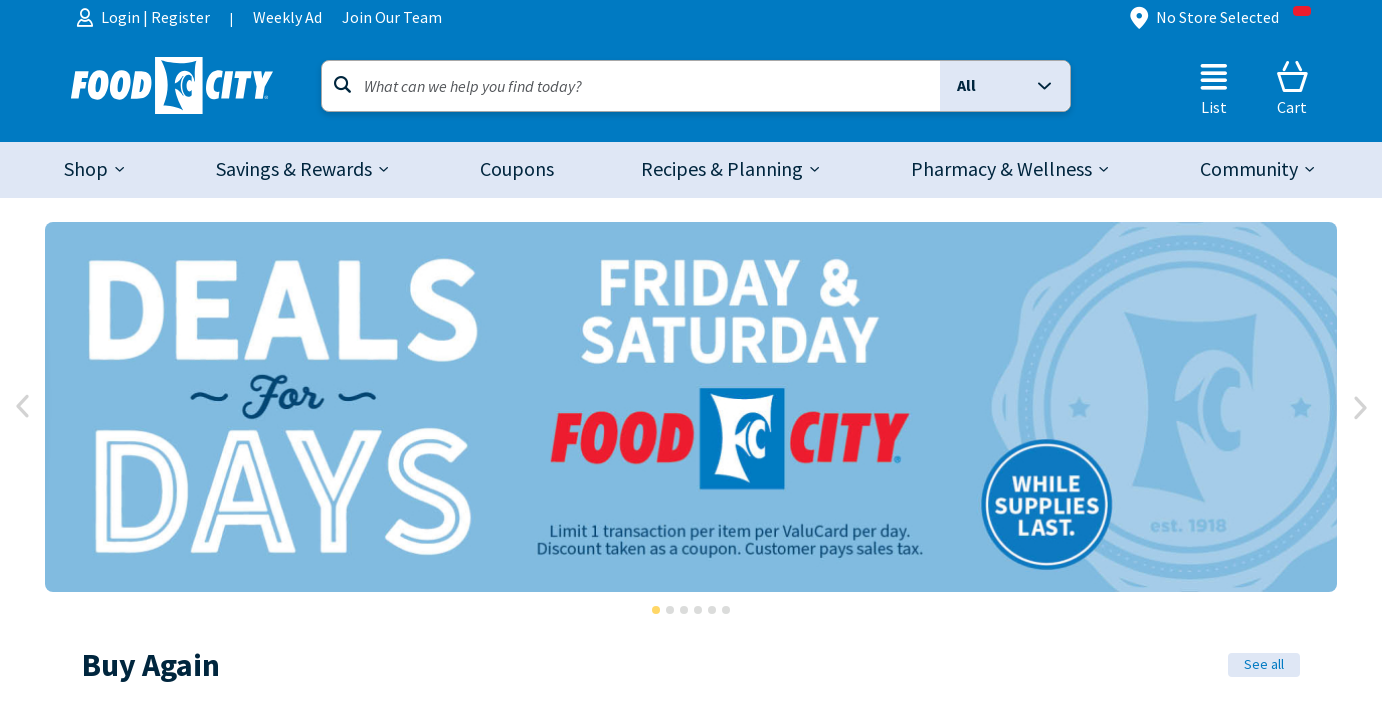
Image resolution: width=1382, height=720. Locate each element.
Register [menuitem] (180, 17)
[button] (1005, 86)
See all (1264, 664)
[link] (517, 170)
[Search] (631, 86)
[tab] (96, 170)
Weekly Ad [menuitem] (287, 17)
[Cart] (1292, 88)
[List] (1214, 88)
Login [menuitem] (122, 17)
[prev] (22, 407)
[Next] (1359, 407)
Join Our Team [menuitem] (392, 17)
